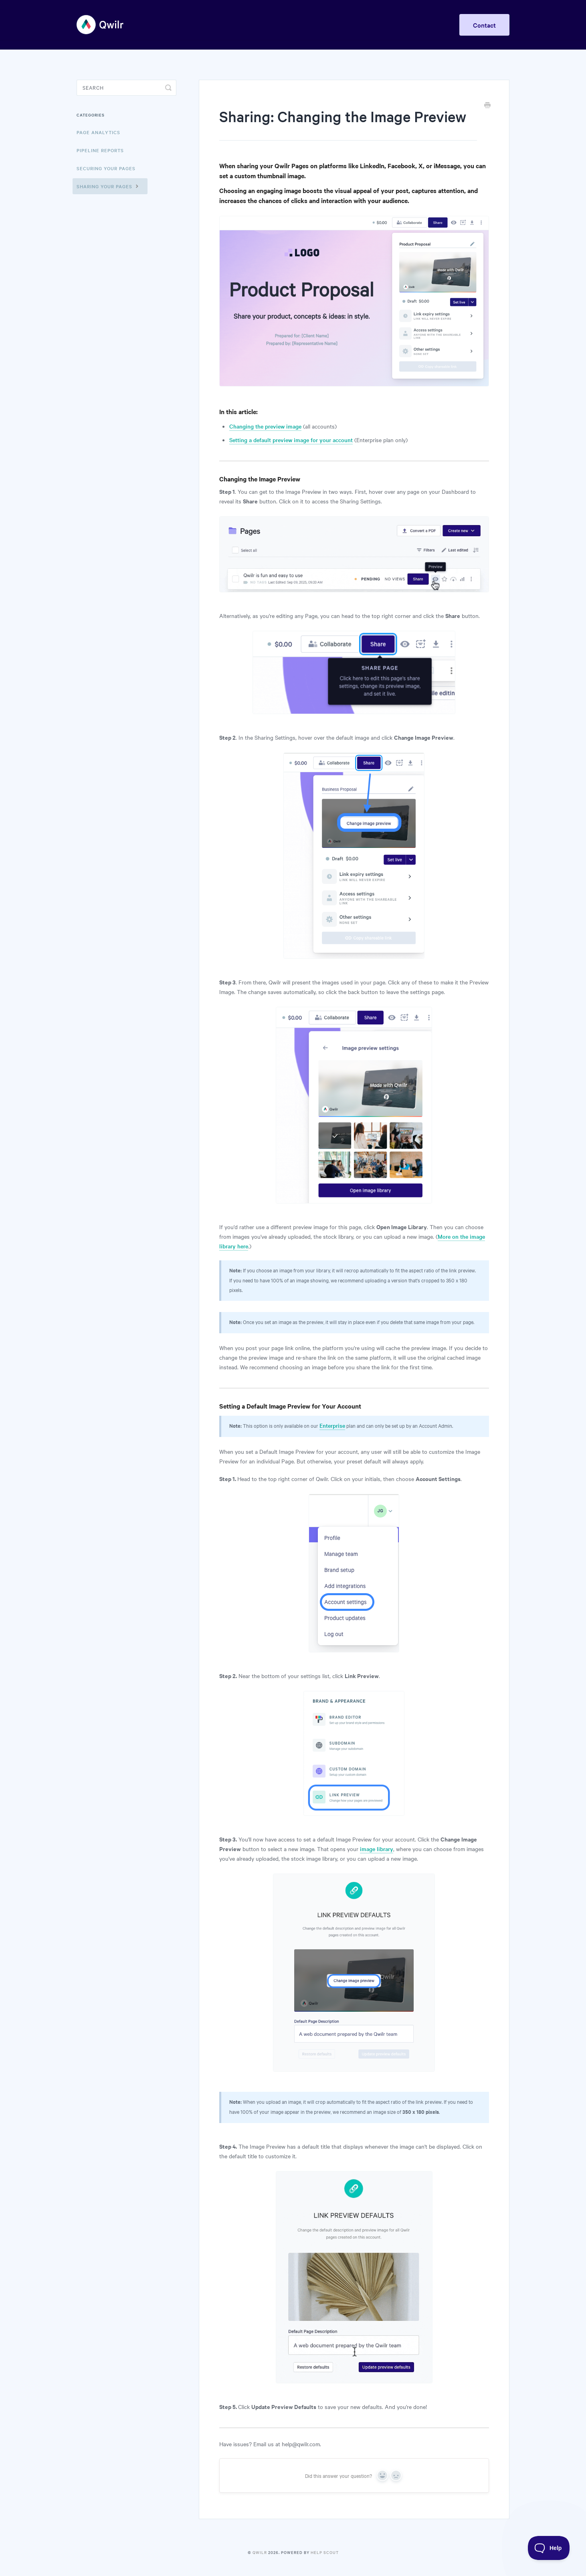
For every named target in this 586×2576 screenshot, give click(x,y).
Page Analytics (98, 132)
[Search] (126, 88)
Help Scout (325, 2552)
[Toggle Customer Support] (549, 2548)
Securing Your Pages (106, 168)
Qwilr (260, 2552)
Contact (484, 24)
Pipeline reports (100, 150)
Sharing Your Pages (109, 185)
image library (376, 1849)
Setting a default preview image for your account (291, 440)
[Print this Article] (487, 105)
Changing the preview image (265, 426)
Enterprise (332, 1425)
